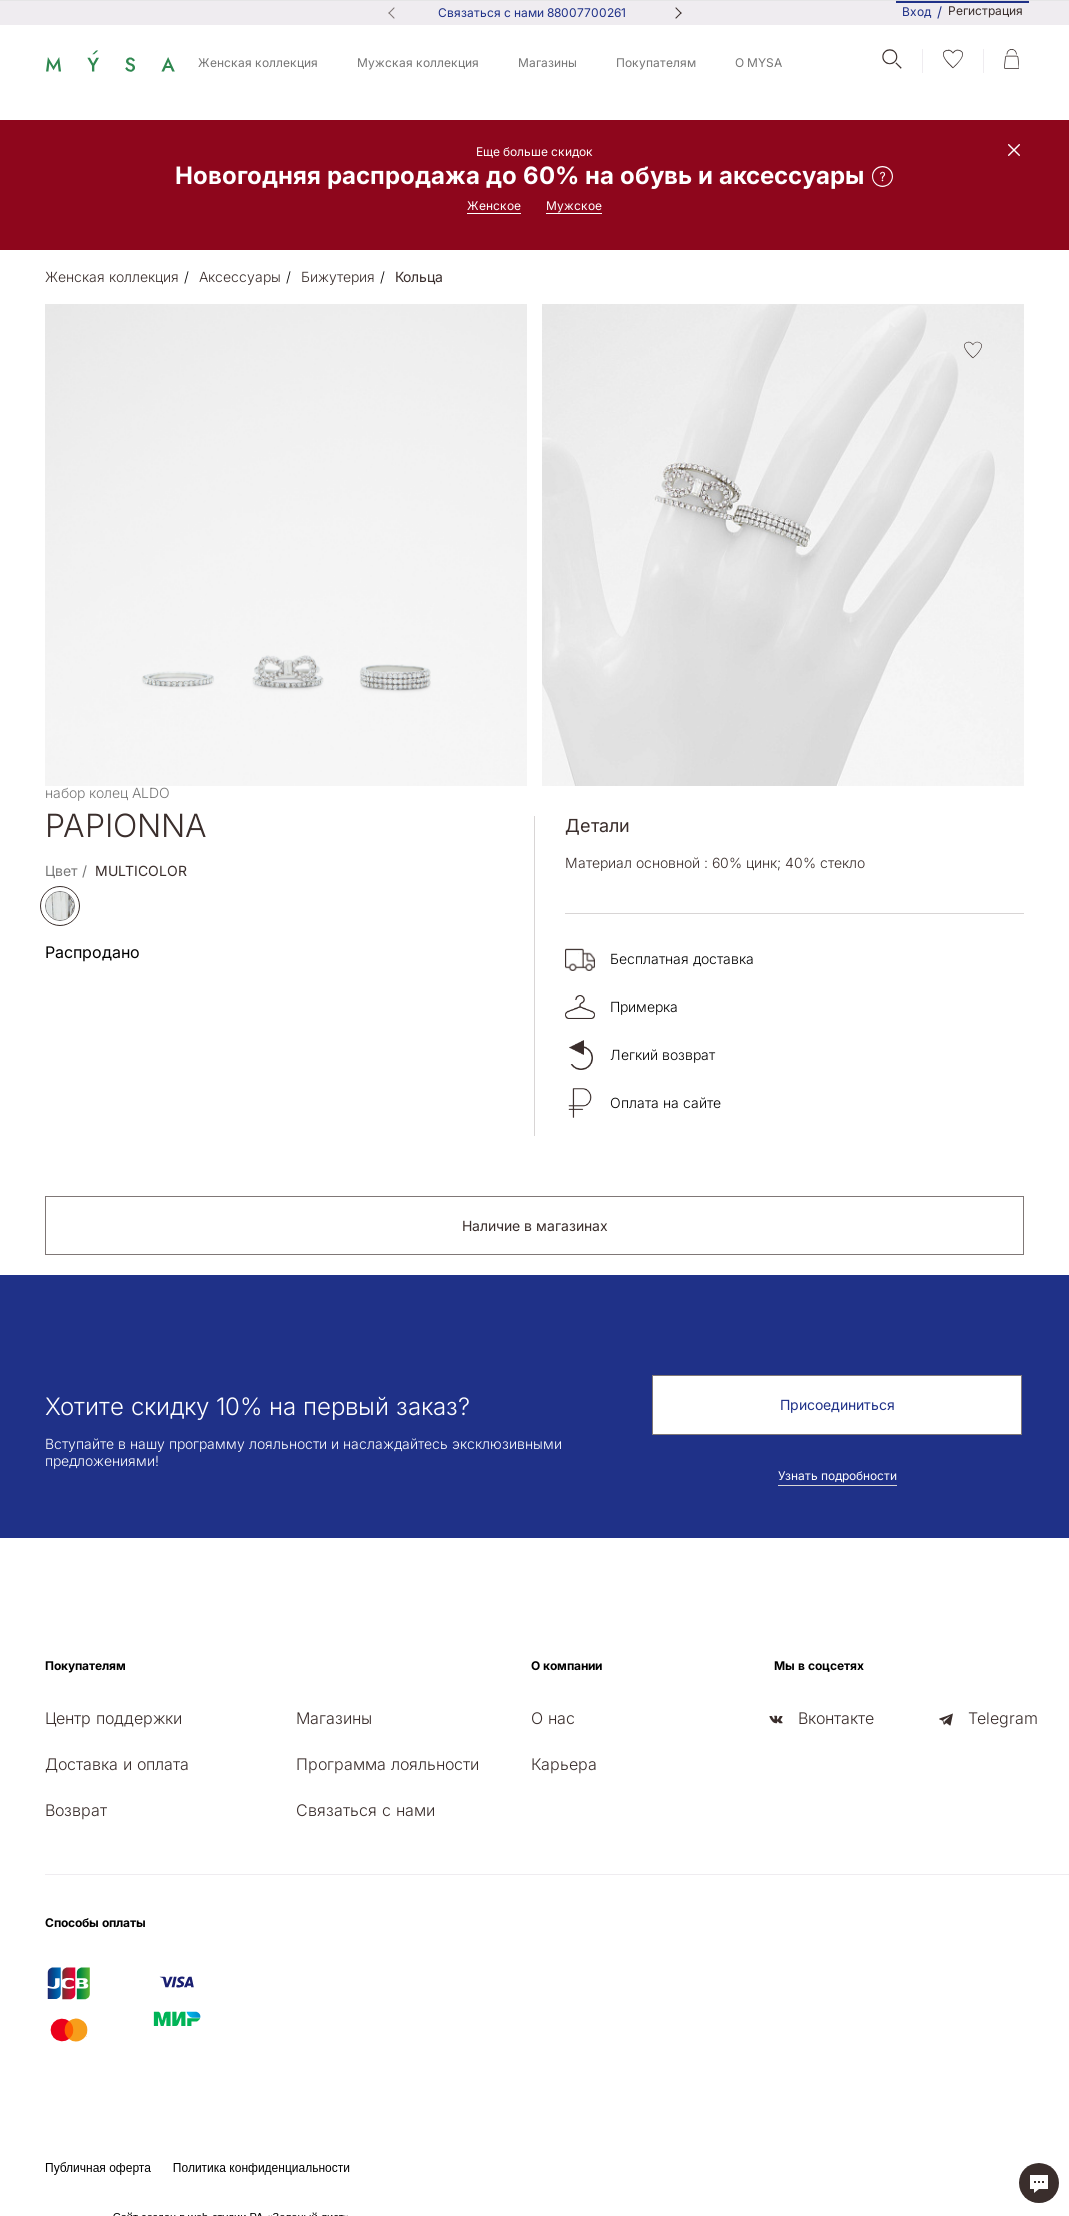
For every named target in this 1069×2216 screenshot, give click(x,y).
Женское (494, 205)
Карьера (564, 1764)
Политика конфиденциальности (261, 2168)
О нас (553, 1718)
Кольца (419, 276)
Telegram (1003, 1718)
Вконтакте (836, 1718)
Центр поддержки (113, 1718)
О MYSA (758, 62)
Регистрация (985, 11)
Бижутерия (338, 276)
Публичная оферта (98, 2168)
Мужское (574, 205)
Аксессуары (240, 276)
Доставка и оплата (117, 1764)
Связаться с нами (365, 1810)
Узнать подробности (837, 1475)
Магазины (547, 62)
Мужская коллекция (418, 62)
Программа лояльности (387, 1764)
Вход (916, 11)
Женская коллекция (258, 62)
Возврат (76, 1810)
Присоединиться (837, 1404)
